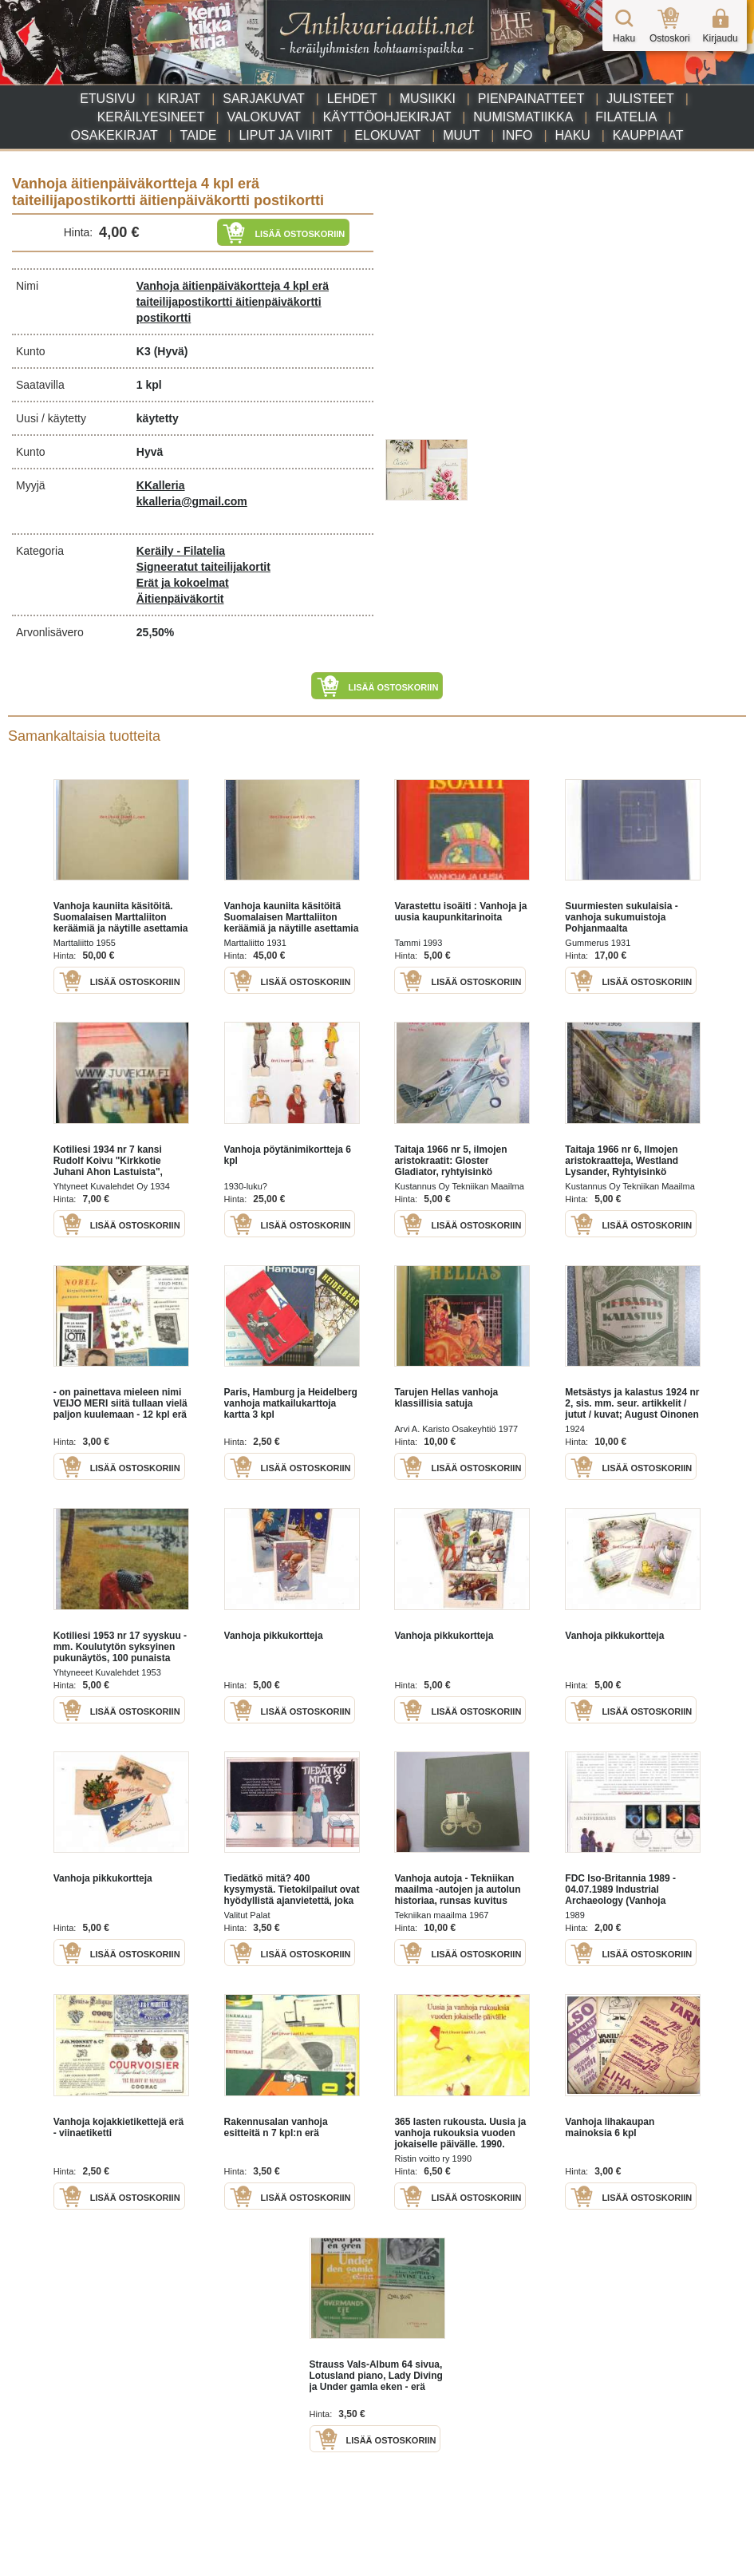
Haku (572, 135)
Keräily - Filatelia (180, 550)
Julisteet (639, 98)
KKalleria (160, 485)
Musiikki (428, 98)
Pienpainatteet (531, 98)
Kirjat (178, 98)
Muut (461, 135)
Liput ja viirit (285, 135)
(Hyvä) (171, 351)
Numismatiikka (523, 117)
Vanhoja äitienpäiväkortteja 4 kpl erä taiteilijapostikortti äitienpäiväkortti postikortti (232, 301)
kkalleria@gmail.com (191, 501)
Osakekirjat (114, 135)
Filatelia (626, 117)
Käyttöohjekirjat (387, 117)
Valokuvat (263, 117)
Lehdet (352, 98)
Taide (198, 135)
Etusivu (107, 98)
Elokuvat (387, 135)
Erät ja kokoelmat (182, 582)
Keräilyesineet (151, 117)
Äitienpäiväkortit (180, 598)
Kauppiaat (648, 135)
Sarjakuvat (264, 98)
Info (517, 135)
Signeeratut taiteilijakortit (203, 566)
